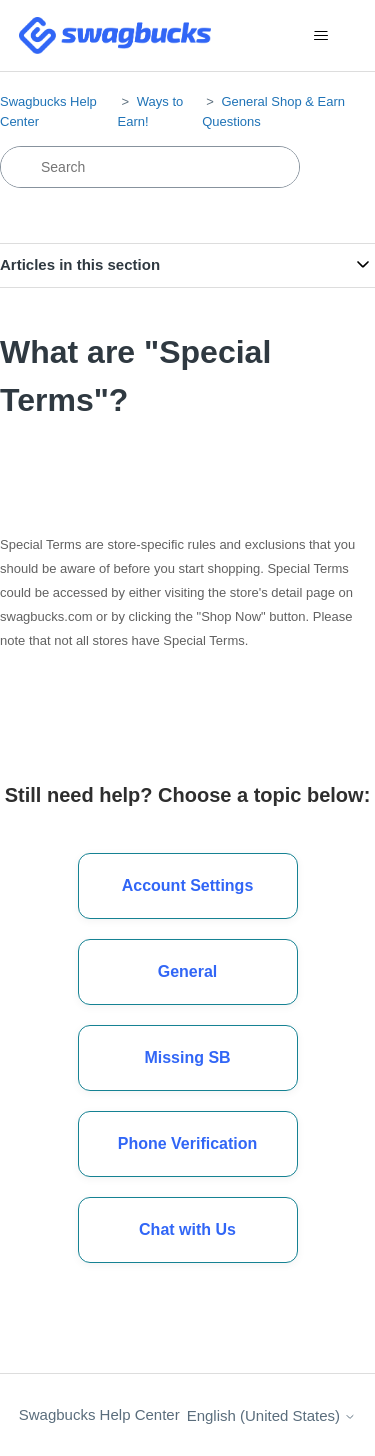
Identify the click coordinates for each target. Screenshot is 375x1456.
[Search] (150, 167)
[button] (188, 1230)
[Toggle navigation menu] (320, 36)
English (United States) (272, 1415)
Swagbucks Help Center (99, 1414)
